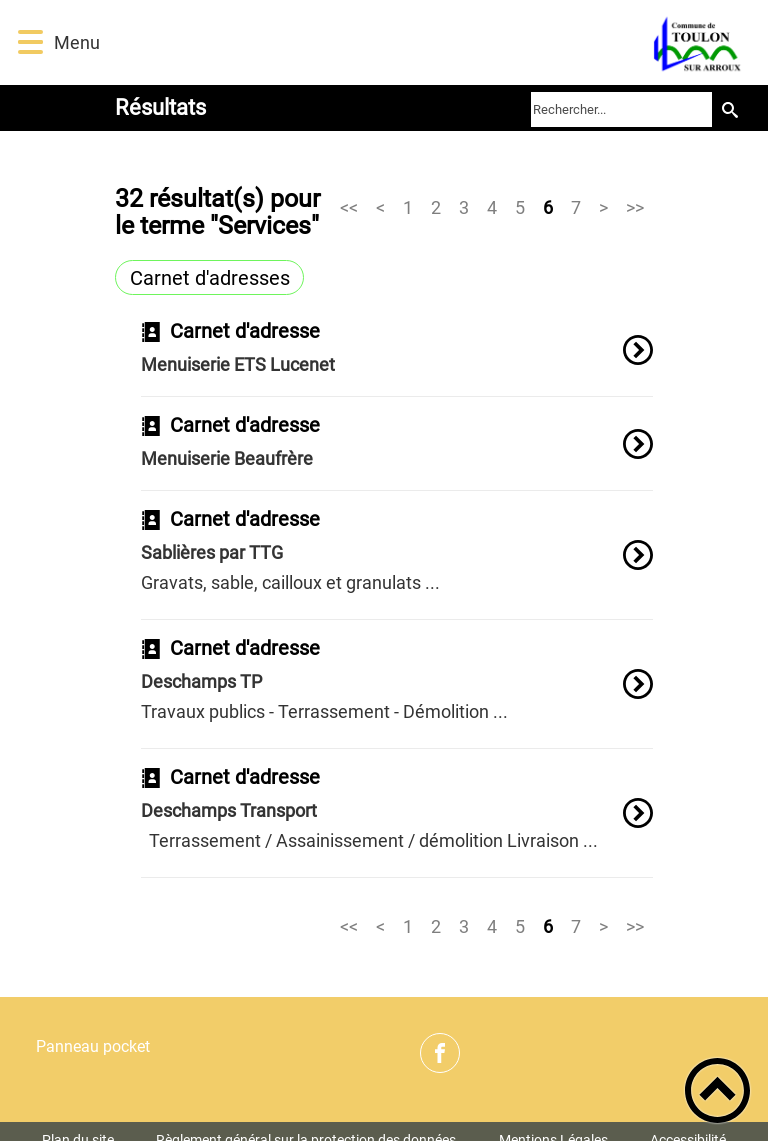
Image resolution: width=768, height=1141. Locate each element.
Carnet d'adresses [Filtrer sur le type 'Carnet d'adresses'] (210, 278)
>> (635, 206)
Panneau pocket (93, 1046)
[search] (621, 109)
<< (349, 206)
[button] (30, 42)
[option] (397, 359)
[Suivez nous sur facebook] (440, 1053)
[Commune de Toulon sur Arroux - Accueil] (433, 42)
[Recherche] (730, 109)
